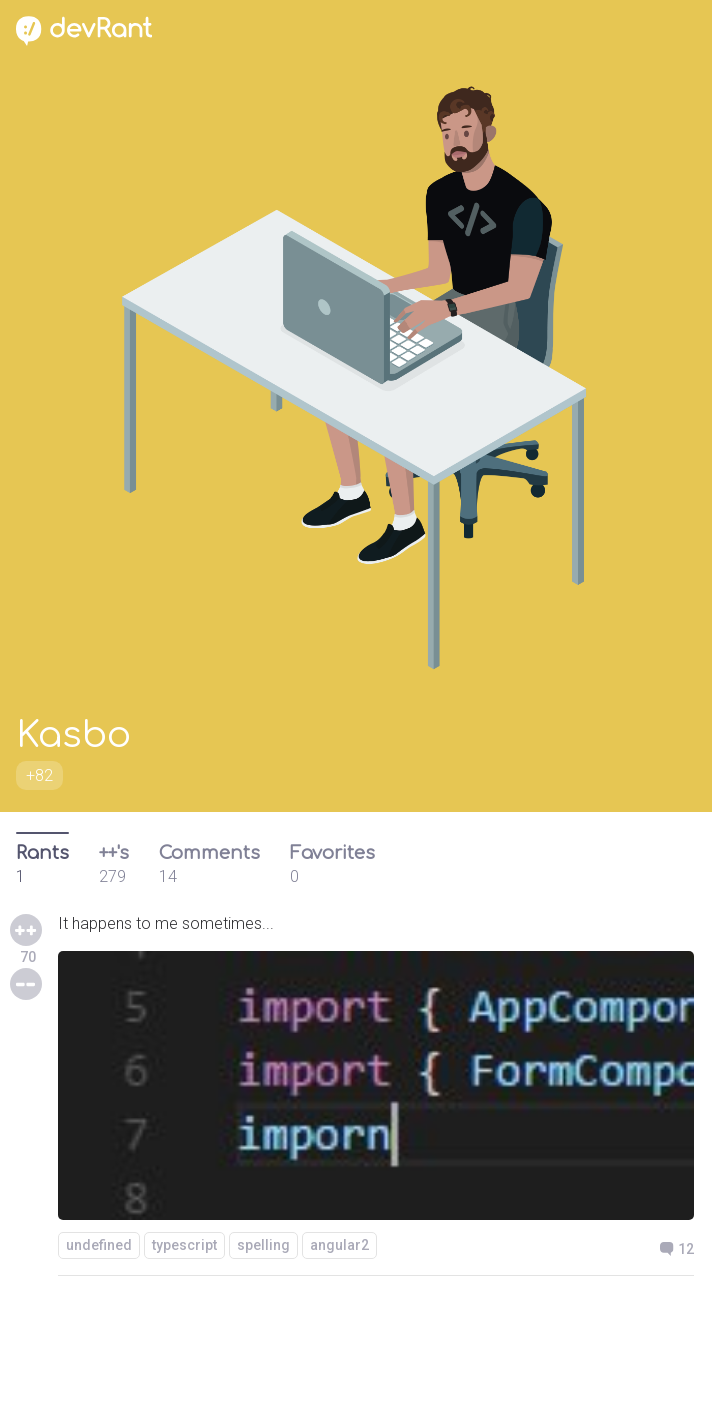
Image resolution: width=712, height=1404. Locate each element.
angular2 (339, 1245)
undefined (99, 1245)
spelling (263, 1245)
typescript (184, 1245)
